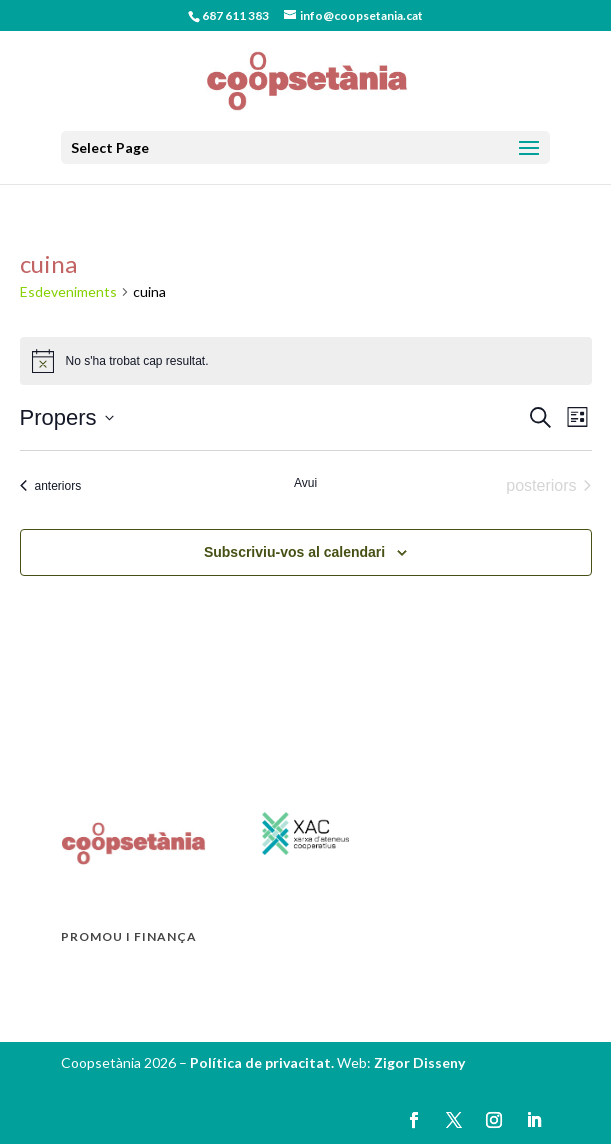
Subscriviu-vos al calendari (294, 552)
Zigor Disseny (419, 1062)
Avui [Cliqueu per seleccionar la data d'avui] (305, 483)
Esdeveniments (68, 291)
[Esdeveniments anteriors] (51, 486)
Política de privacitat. (263, 1062)
